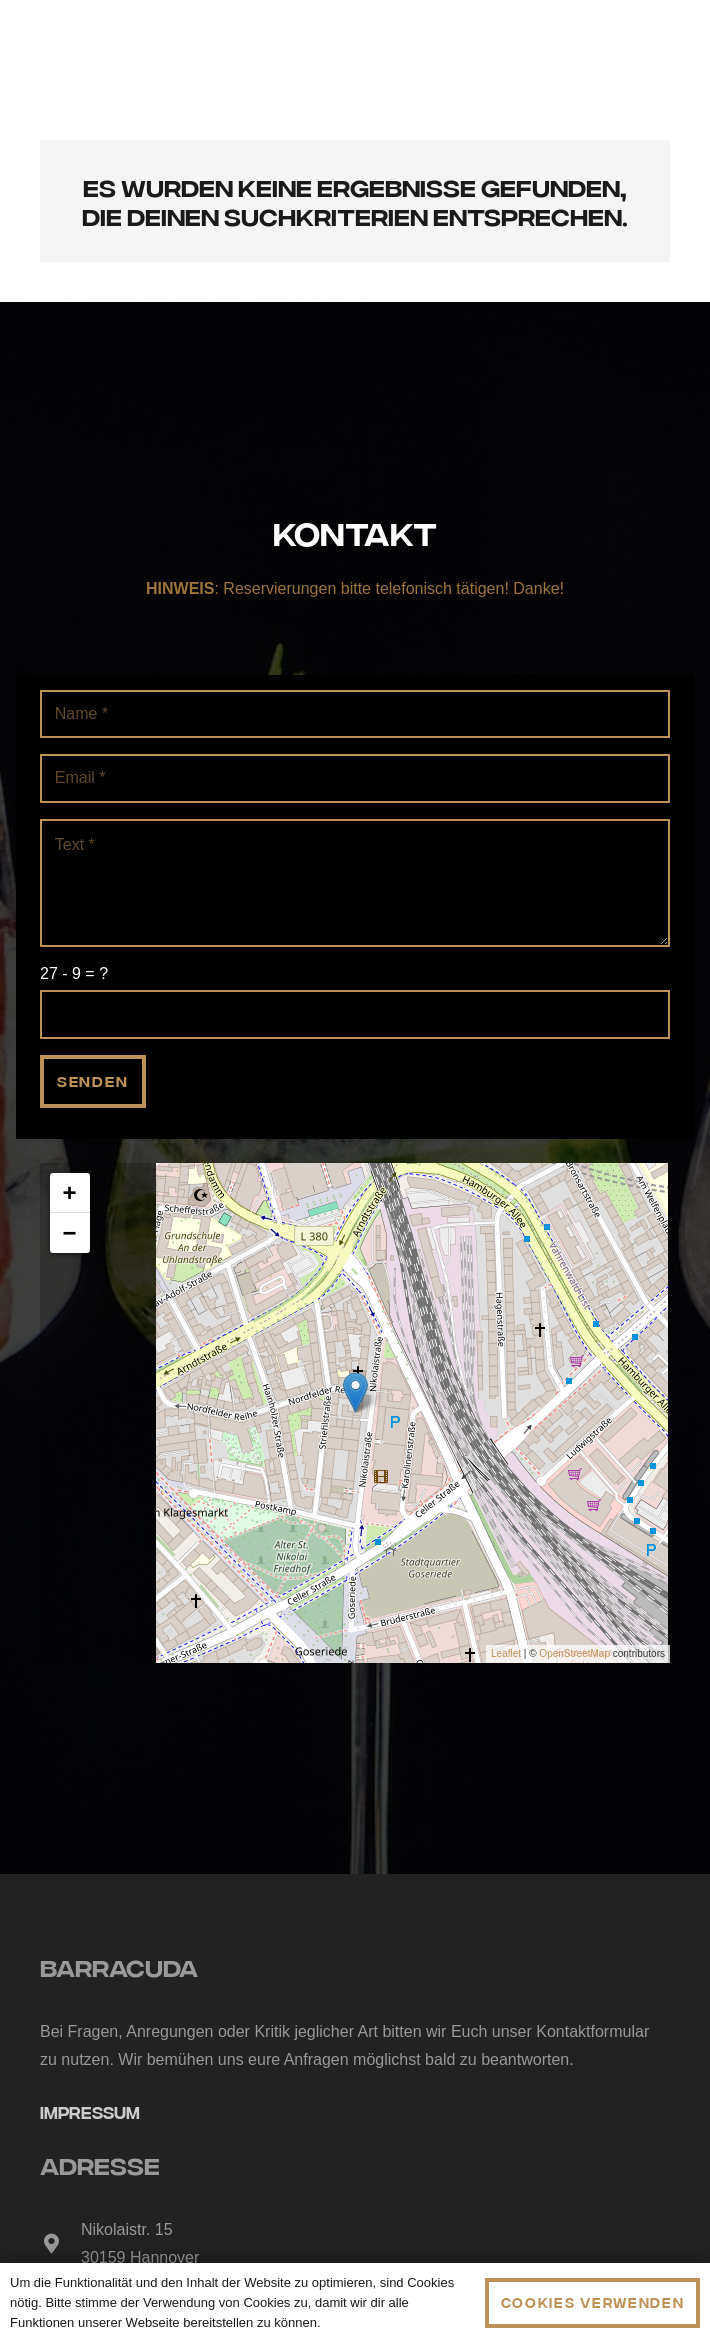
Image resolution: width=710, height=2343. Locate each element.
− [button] (70, 1232)
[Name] (355, 714)
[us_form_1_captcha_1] (355, 1014)
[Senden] (93, 1081)
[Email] (355, 778)
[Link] (354, 50)
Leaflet (506, 1653)
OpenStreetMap (574, 1653)
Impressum (90, 2111)
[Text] (355, 883)
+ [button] (70, 1192)
